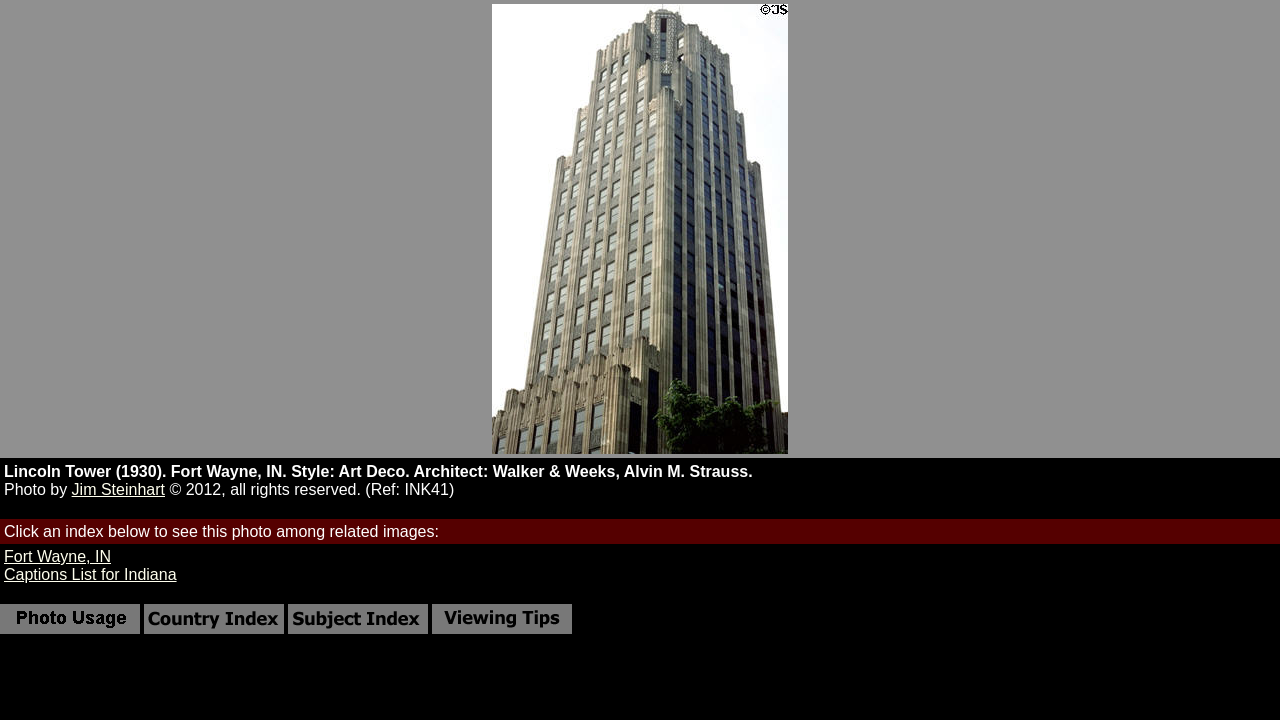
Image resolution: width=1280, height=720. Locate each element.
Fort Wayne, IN (57, 556)
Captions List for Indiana (90, 574)
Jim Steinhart (118, 489)
